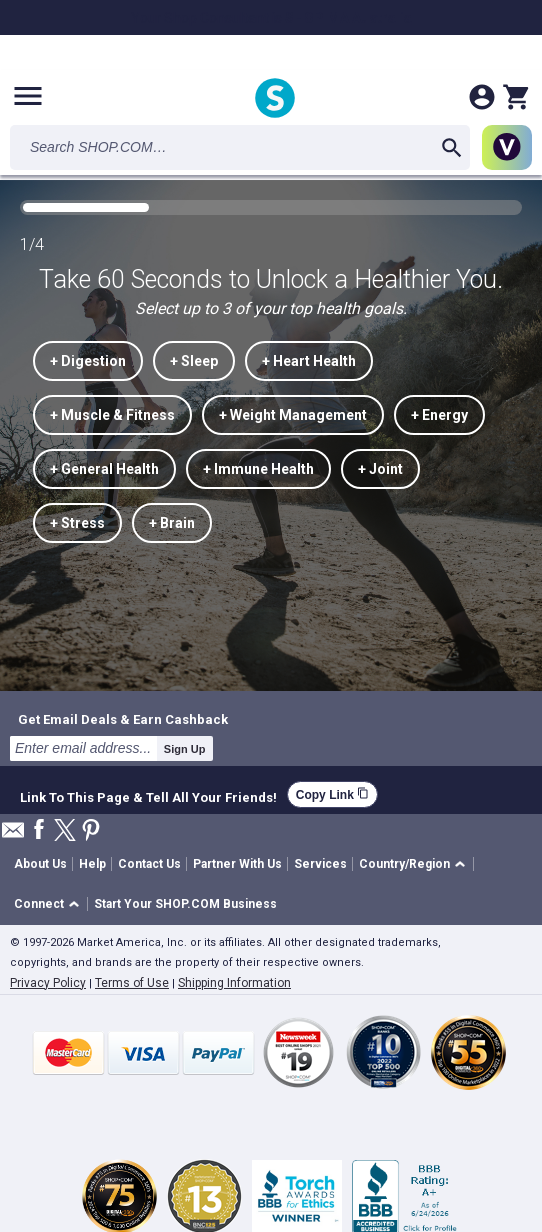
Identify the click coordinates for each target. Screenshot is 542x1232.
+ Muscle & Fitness (112, 415)
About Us (40, 864)
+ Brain (172, 523)
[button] (415, 864)
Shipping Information (234, 983)
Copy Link (332, 794)
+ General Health (104, 469)
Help (92, 864)
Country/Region (404, 864)
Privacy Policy (48, 983)
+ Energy (439, 415)
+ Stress (77, 523)
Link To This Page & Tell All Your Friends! (148, 795)
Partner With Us (237, 864)
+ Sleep (194, 361)
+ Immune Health (258, 469)
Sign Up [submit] (185, 749)
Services (320, 864)
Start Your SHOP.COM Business (185, 904)
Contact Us (149, 864)
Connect (39, 904)
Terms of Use (132, 983)
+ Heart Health (309, 361)
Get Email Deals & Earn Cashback (123, 719)
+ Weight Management (293, 415)
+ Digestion (88, 361)
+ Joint (380, 469)
